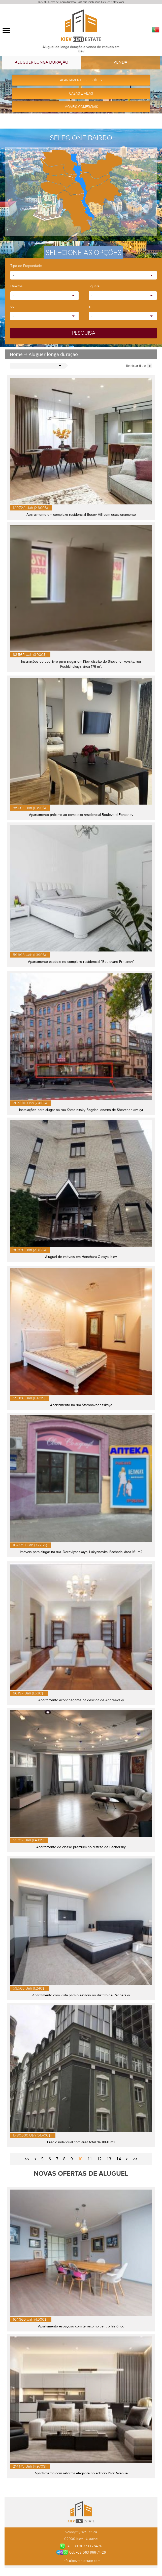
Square (94, 286)
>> (135, 2159)
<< (26, 2159)
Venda (120, 62)
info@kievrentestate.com (81, 2561)
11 (89, 2159)
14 (118, 2159)
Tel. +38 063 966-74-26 (81, 2546)
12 (99, 2159)
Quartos (16, 286)
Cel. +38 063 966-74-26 (81, 2552)
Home (16, 354)
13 (109, 2159)
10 (80, 2159)
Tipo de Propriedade (26, 266)
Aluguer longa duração (41, 62)
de (12, 307)
